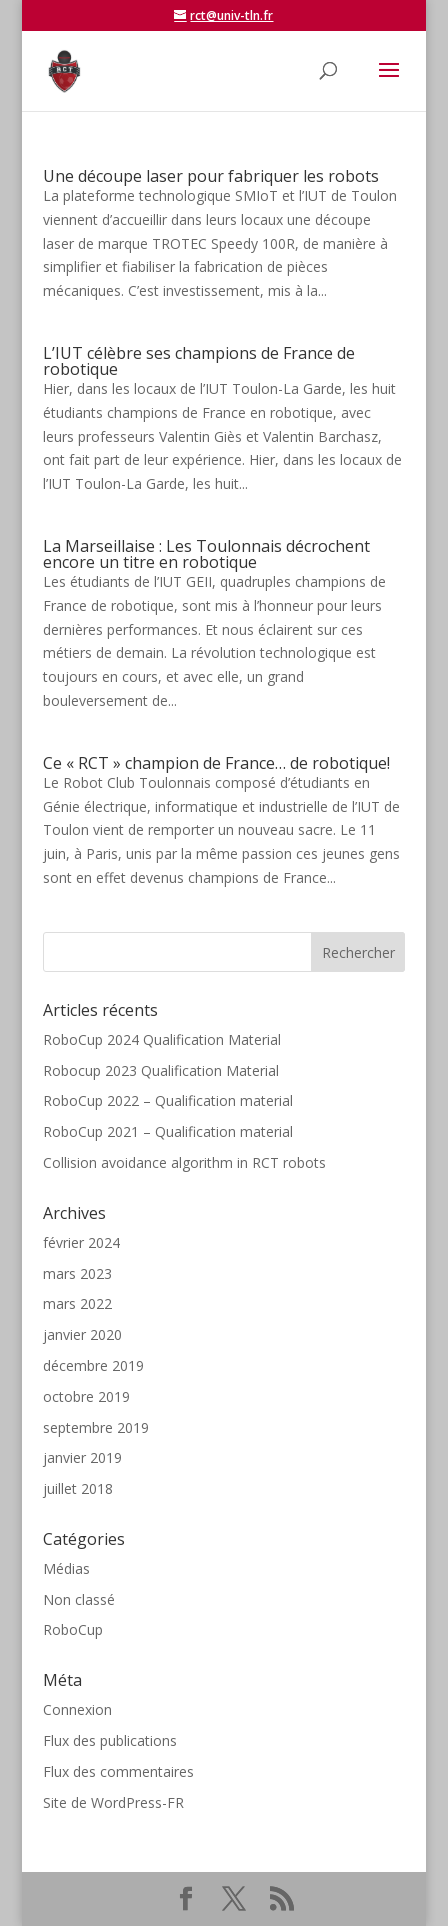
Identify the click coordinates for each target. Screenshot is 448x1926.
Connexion (77, 1709)
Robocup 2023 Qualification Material (161, 1070)
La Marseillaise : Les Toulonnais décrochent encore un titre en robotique (206, 554)
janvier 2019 (82, 1457)
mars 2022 (77, 1303)
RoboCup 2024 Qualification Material (162, 1039)
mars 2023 (77, 1273)
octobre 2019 (86, 1396)
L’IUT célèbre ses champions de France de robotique (199, 361)
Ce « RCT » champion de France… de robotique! (216, 763)
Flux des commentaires (118, 1771)
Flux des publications (110, 1740)
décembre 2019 (93, 1365)
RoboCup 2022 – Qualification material (168, 1100)
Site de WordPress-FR (113, 1802)
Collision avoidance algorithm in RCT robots (184, 1162)
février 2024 (81, 1242)
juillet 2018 (78, 1488)
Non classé (79, 1599)
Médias (66, 1568)
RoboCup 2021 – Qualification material (168, 1131)
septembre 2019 (96, 1427)
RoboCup (73, 1629)
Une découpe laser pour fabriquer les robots (211, 176)
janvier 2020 (82, 1334)
